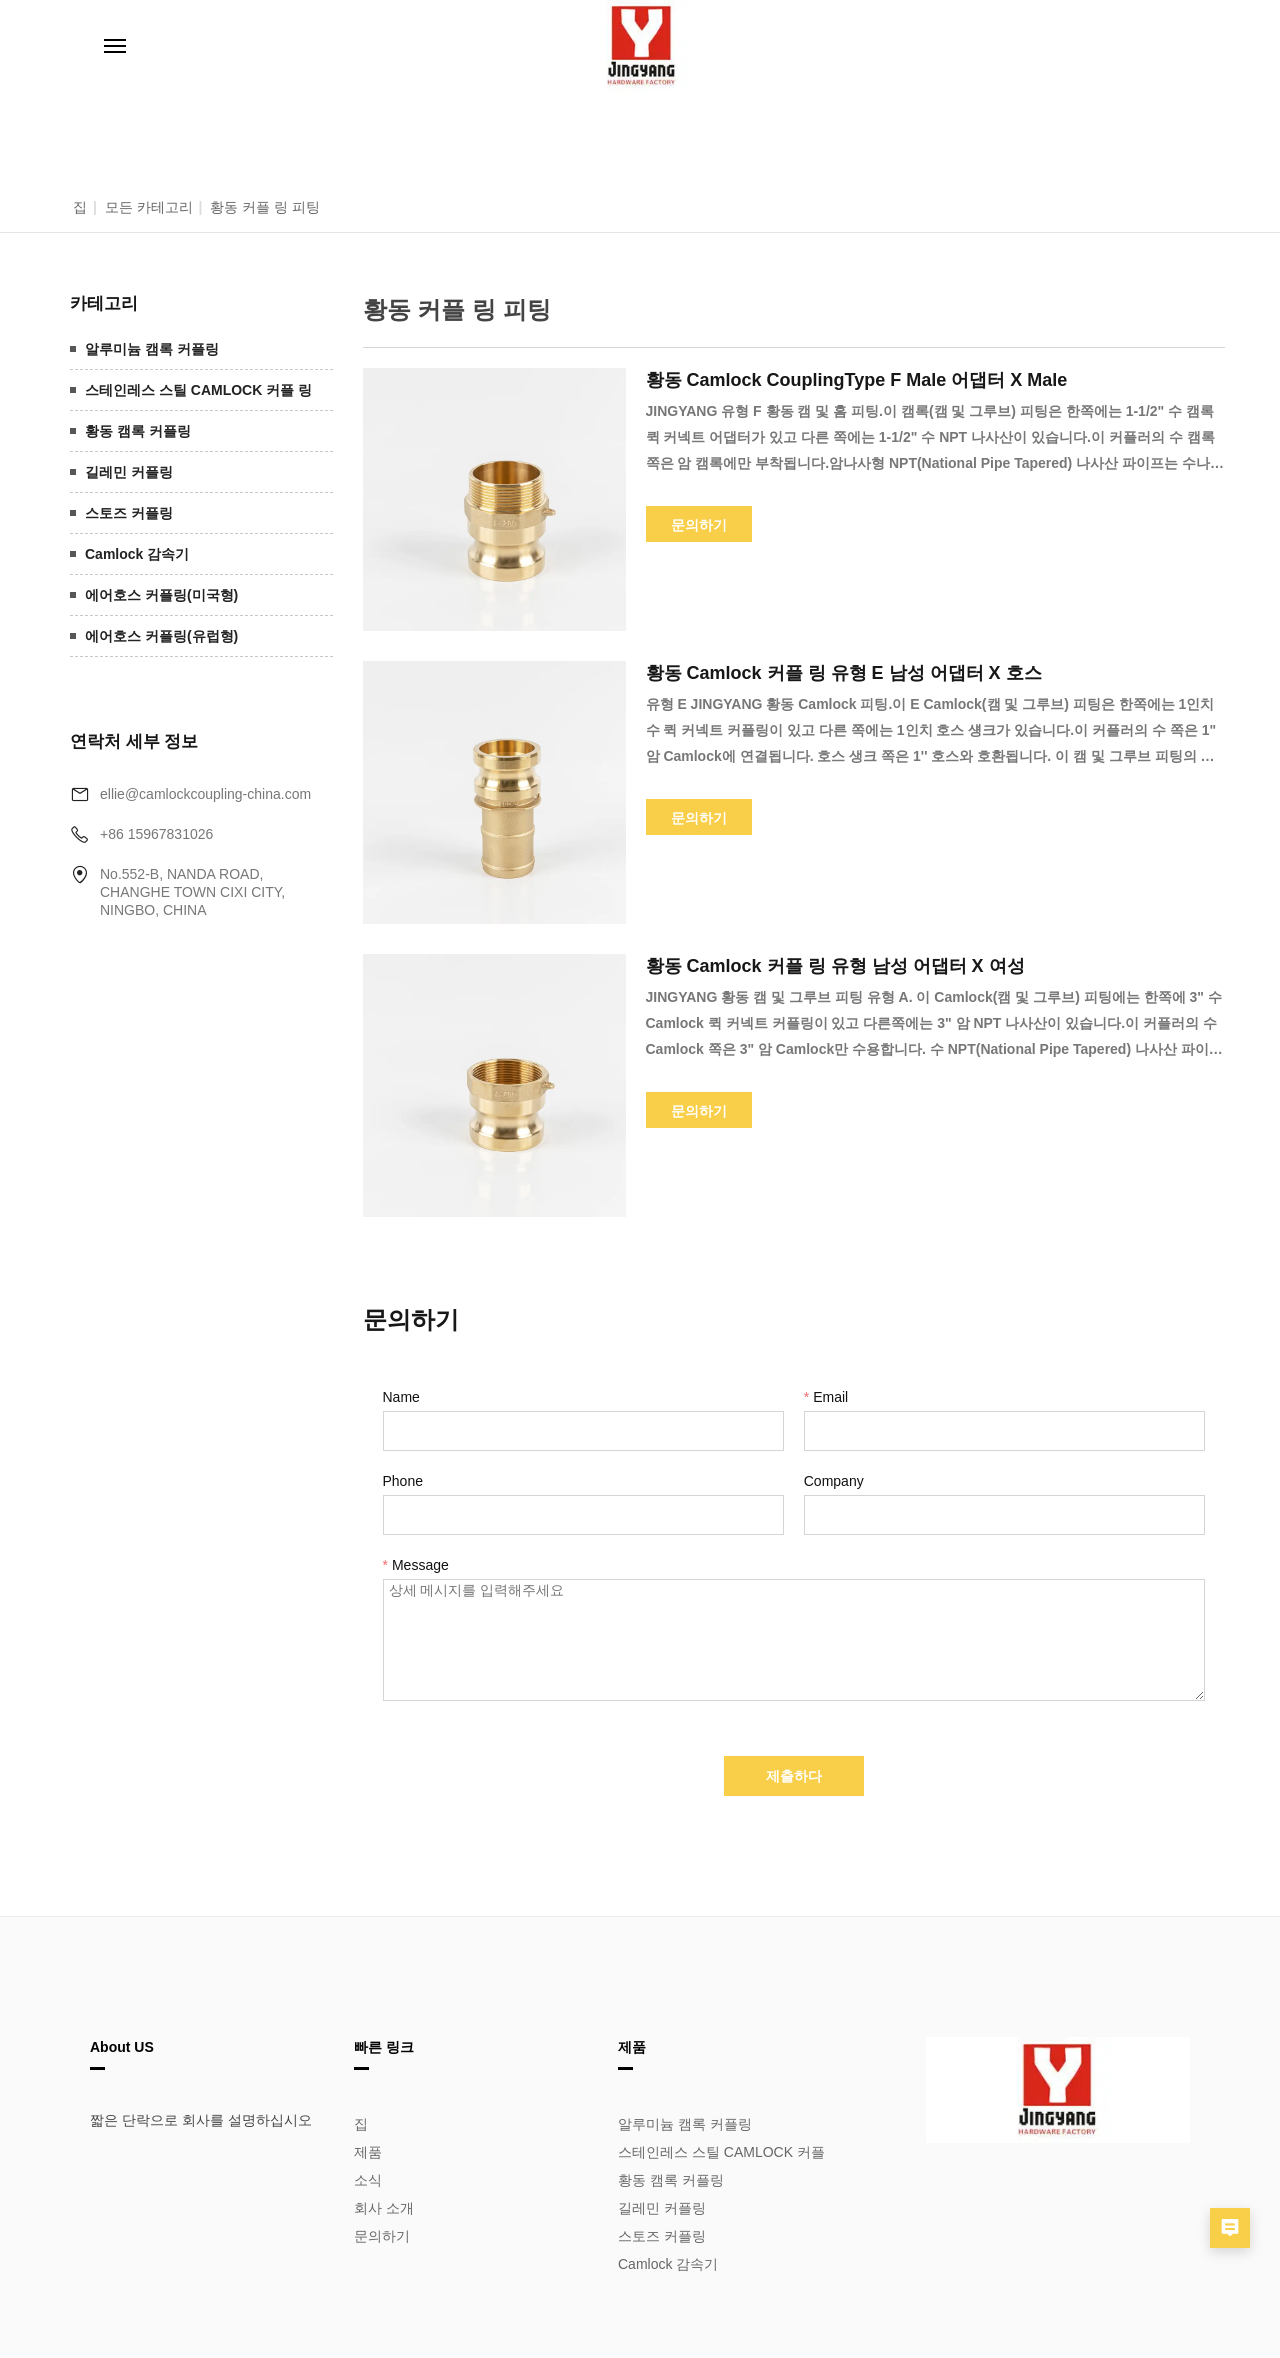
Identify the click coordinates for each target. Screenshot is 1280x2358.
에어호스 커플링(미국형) (161, 595)
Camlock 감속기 (137, 554)
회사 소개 (384, 2208)
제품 (368, 2152)
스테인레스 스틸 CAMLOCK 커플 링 (198, 390)
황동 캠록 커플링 (138, 431)
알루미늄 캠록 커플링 (152, 349)
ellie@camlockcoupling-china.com (205, 794)
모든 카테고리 (149, 207)
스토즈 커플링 (129, 513)
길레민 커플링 (129, 472)
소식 (368, 2180)
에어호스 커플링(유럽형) (161, 636)
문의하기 (382, 2236)
